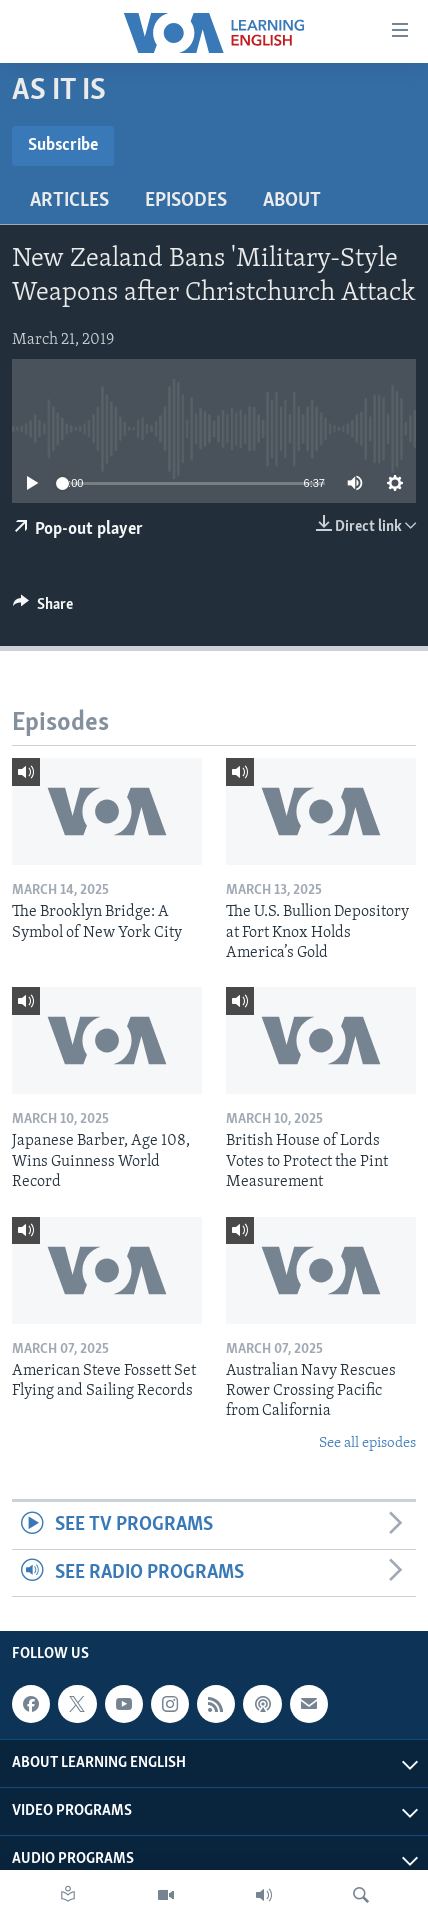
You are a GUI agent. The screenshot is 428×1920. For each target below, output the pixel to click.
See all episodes (367, 1443)
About (292, 201)
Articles (69, 201)
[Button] (43, 609)
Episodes (186, 201)
